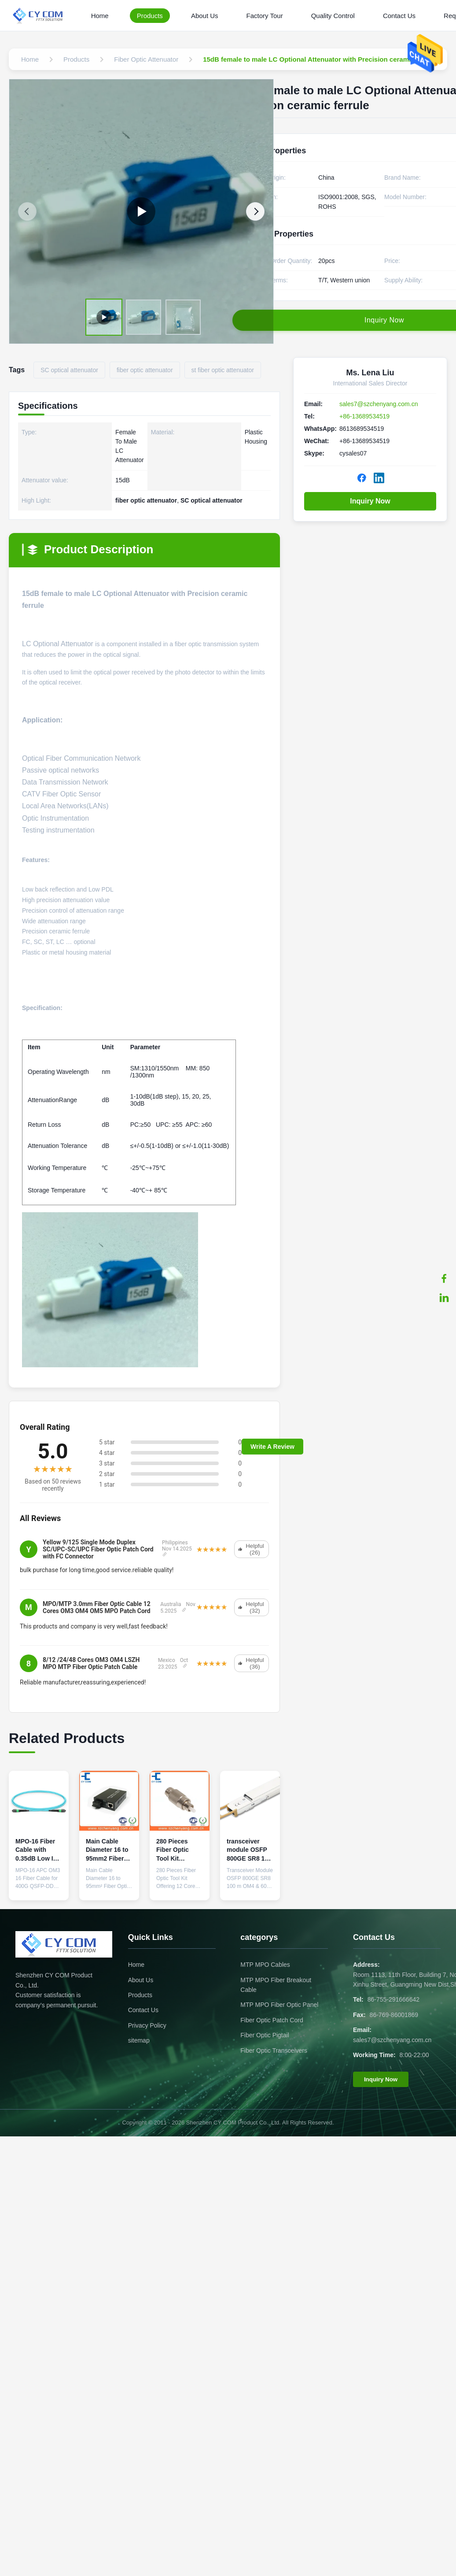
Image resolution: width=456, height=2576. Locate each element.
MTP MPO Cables (265, 1964)
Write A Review (272, 1446)
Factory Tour (264, 15)
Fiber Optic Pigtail (264, 2035)
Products (150, 15)
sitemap (139, 2040)
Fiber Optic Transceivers (273, 2050)
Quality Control (333, 15)
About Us (204, 15)
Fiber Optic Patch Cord (271, 2020)
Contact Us (399, 15)
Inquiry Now (370, 501)
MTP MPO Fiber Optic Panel (279, 2004)
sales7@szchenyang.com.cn (378, 403)
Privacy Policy (147, 2025)
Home (100, 15)
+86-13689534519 (364, 416)
